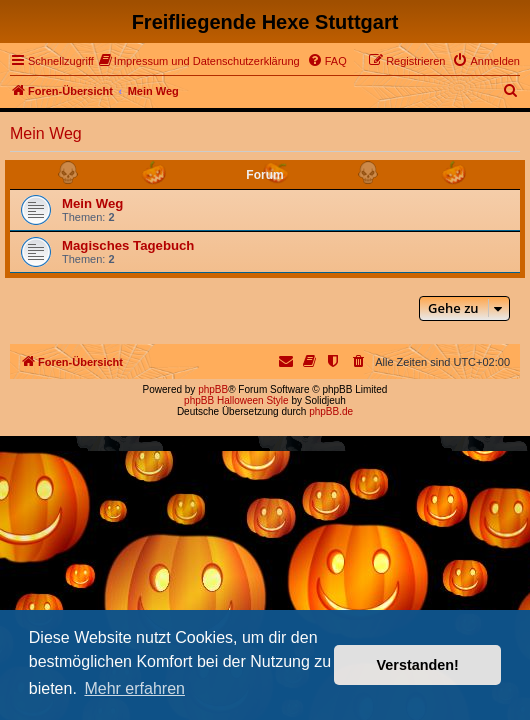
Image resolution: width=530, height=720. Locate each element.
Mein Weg (46, 133)
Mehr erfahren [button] (134, 688)
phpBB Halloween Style (236, 400)
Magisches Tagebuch (128, 245)
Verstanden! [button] (418, 665)
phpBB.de (331, 411)
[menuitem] (199, 61)
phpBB (213, 389)
